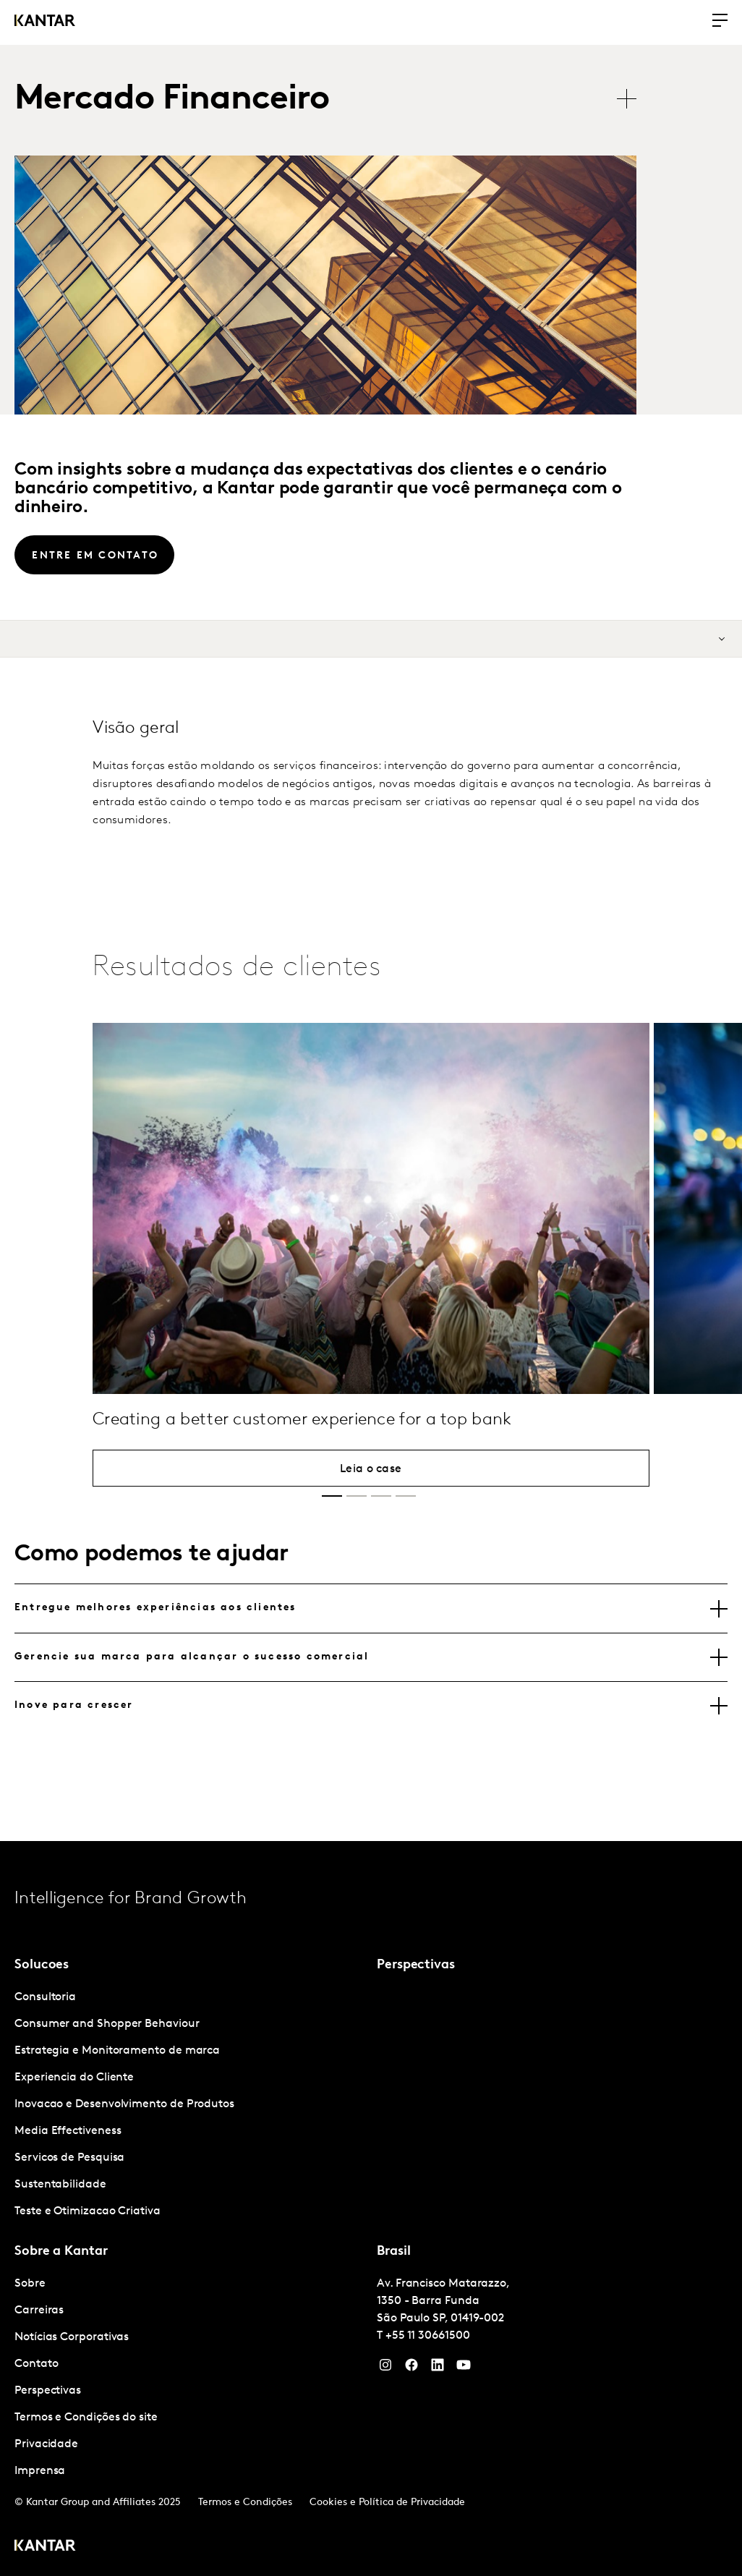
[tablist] (332, 100)
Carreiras (39, 2310)
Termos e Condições (245, 2502)
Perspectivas (47, 2391)
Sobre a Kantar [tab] (61, 2251)
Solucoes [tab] (41, 1965)
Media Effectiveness (67, 2131)
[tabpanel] (189, 2105)
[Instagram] (385, 2368)
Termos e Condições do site (86, 2417)
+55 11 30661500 (427, 2336)
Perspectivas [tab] (416, 1965)
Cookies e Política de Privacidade (387, 2502)
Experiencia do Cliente (74, 2077)
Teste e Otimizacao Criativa (87, 2211)
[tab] (371, 1608)
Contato (36, 2364)
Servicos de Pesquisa (69, 2158)
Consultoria (45, 1997)
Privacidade (46, 2444)
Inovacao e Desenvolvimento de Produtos (124, 2104)
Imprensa (39, 2471)
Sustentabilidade (60, 2184)
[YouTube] (437, 2368)
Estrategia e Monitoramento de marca (117, 2051)
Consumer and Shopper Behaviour (107, 2024)
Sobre (30, 2284)
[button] (332, 1496)
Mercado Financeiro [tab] (171, 99)
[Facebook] (411, 2368)
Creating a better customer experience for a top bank (302, 1467)
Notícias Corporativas (71, 2337)
